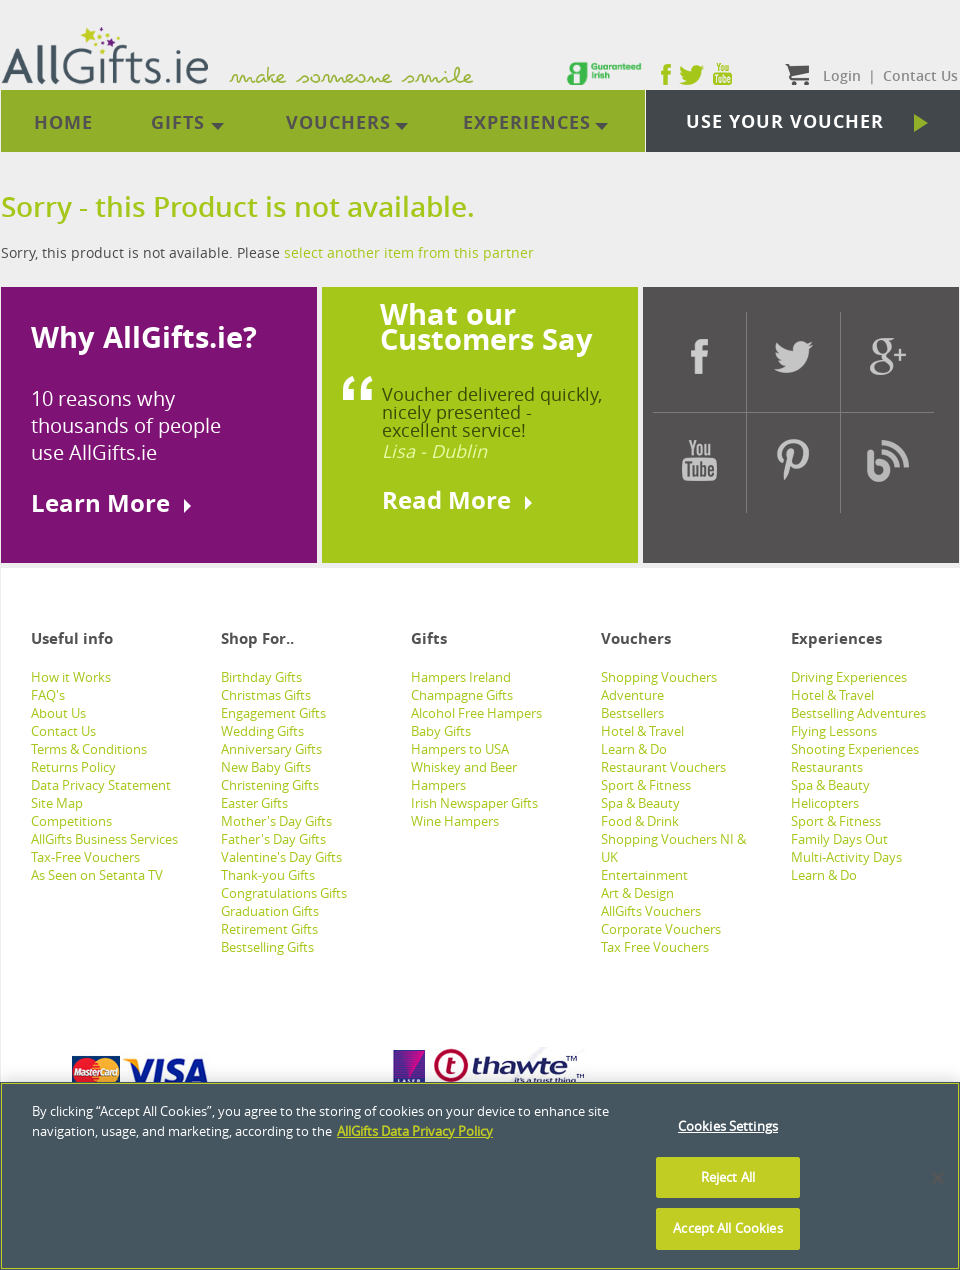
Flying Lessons (834, 731)
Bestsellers (632, 713)
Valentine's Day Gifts (281, 857)
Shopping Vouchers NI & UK (673, 848)
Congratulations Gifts (284, 893)
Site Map (57, 803)
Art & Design (637, 893)
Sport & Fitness (646, 785)
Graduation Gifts (270, 911)
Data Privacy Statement (101, 785)
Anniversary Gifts (271, 749)
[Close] (938, 1178)
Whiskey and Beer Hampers (464, 776)
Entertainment (644, 875)
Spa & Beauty (640, 803)
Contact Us (63, 731)
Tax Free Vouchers (655, 947)
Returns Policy (73, 767)
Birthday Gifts (261, 677)
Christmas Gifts (266, 695)
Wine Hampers (455, 821)
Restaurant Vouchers (663, 767)
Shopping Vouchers (659, 677)
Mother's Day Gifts (276, 821)
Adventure (632, 695)
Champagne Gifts (462, 695)
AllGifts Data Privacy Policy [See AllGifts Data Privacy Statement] (415, 1131)
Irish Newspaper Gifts (474, 803)
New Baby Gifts (266, 767)
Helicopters (825, 803)
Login (842, 75)
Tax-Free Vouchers (85, 857)
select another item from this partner (409, 252)
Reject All (728, 1177)
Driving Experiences (849, 677)
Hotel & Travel (642, 731)
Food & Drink (640, 821)
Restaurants (827, 767)
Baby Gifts (441, 731)
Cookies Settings (728, 1126)
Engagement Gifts (273, 713)
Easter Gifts (254, 803)
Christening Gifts (270, 785)
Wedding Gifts (262, 731)
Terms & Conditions (89, 749)
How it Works (71, 677)
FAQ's (48, 695)
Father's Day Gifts (273, 839)
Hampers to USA (460, 749)
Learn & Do (634, 749)
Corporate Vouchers (661, 929)
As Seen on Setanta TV (97, 875)
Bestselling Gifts (267, 947)
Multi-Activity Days (846, 857)
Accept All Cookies (727, 1228)
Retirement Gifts (269, 929)
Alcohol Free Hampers (476, 713)
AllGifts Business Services (104, 839)
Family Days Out (839, 839)
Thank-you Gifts (268, 875)
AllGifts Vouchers (651, 911)
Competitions (71, 821)
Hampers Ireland (461, 677)
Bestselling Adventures (858, 713)
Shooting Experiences (855, 749)
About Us (58, 713)
